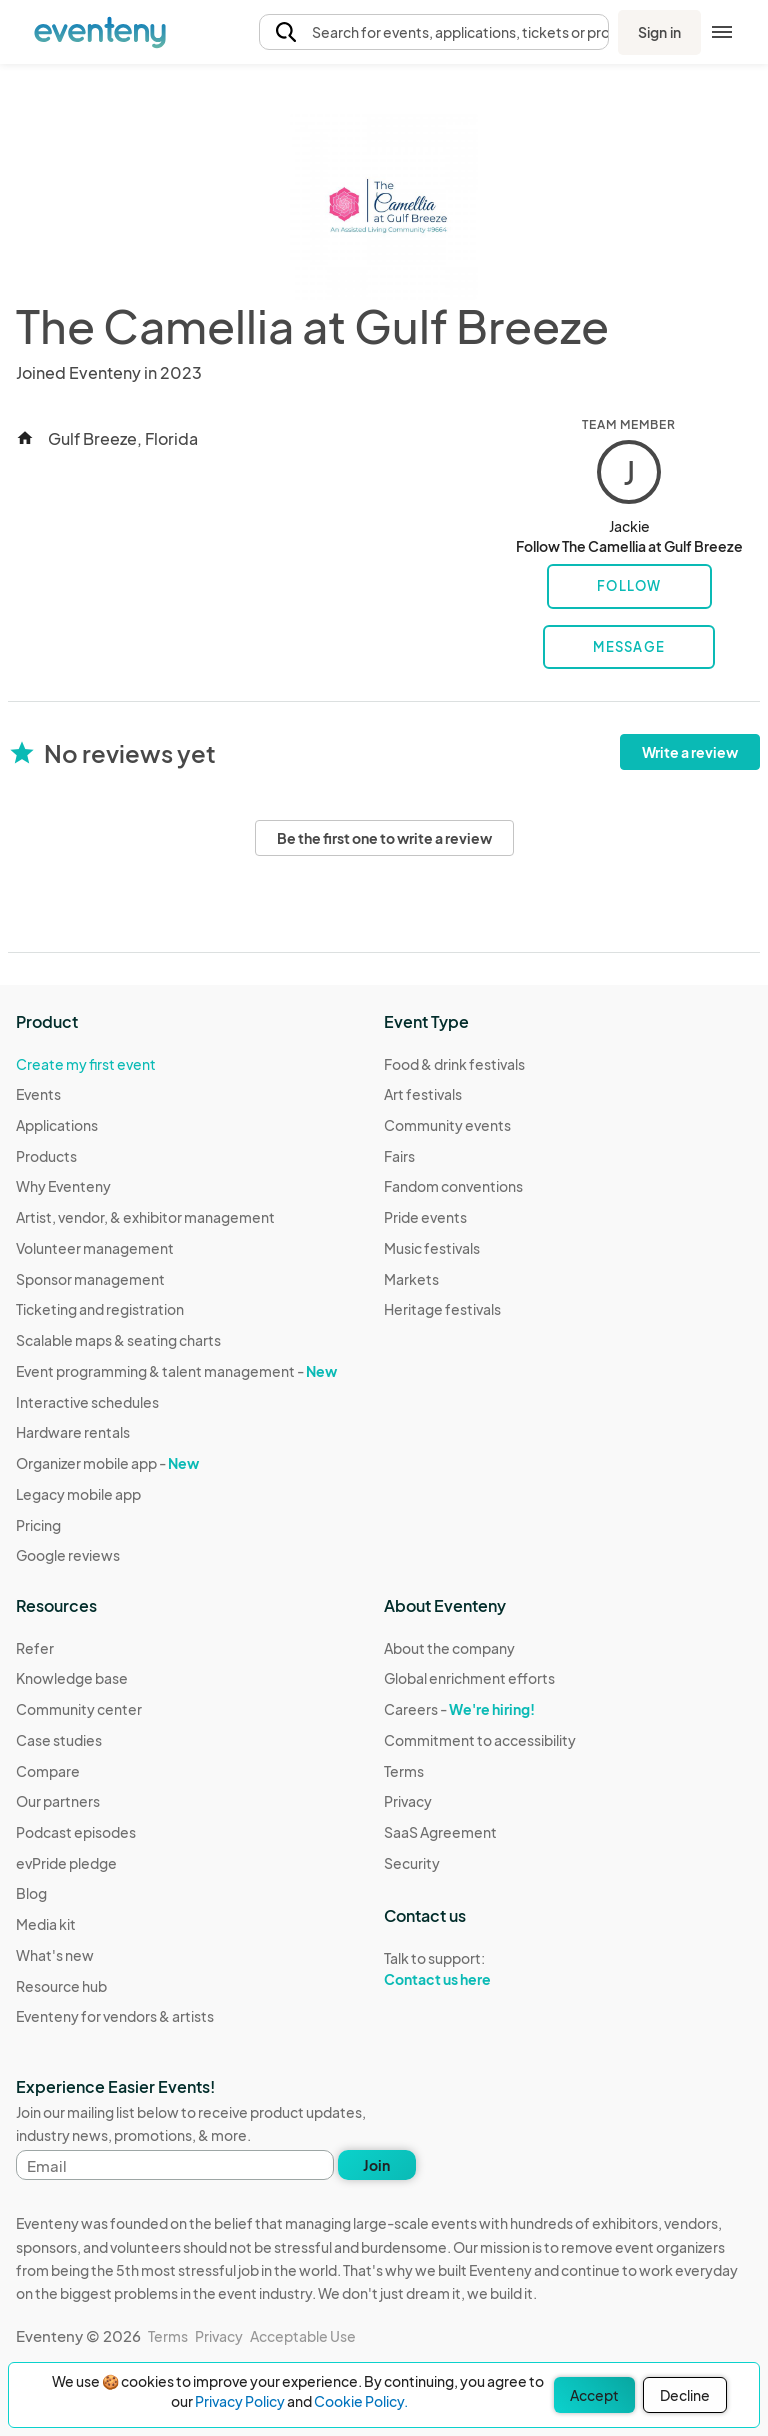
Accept (594, 2395)
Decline (685, 2395)
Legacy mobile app (78, 1494)
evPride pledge (66, 1863)
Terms (404, 1771)
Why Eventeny (63, 1186)
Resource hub (61, 1986)
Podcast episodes (76, 1832)
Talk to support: (480, 1969)
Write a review (690, 752)
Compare (48, 1771)
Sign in (659, 32)
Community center (79, 1709)
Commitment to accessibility (480, 1740)
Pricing (38, 1525)
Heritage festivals (442, 1309)
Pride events (425, 1217)
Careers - (459, 1709)
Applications (57, 1125)
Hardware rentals (73, 1432)
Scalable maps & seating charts (118, 1340)
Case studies (59, 1740)
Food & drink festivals (454, 1064)
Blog (31, 1893)
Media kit (46, 1924)
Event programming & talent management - (176, 1371)
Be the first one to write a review (384, 838)
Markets (411, 1279)
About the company (449, 1648)
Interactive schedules (87, 1402)
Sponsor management (90, 1279)
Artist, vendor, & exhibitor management (145, 1217)
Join (376, 2165)
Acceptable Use (303, 2336)
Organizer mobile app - (107, 1463)
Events (38, 1094)
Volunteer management (95, 1248)
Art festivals (423, 1094)
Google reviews (68, 1555)
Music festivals (432, 1248)
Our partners (58, 1801)
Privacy (408, 1801)
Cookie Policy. (361, 2401)
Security (412, 1863)
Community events (447, 1125)
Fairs (399, 1156)
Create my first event (86, 1064)
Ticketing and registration (100, 1309)
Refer (35, 1648)
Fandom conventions (453, 1186)
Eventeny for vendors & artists (115, 2016)
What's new (55, 1955)
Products (46, 1156)
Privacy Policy (240, 2401)
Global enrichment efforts (469, 1678)
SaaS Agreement (440, 1832)
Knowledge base (72, 1678)
